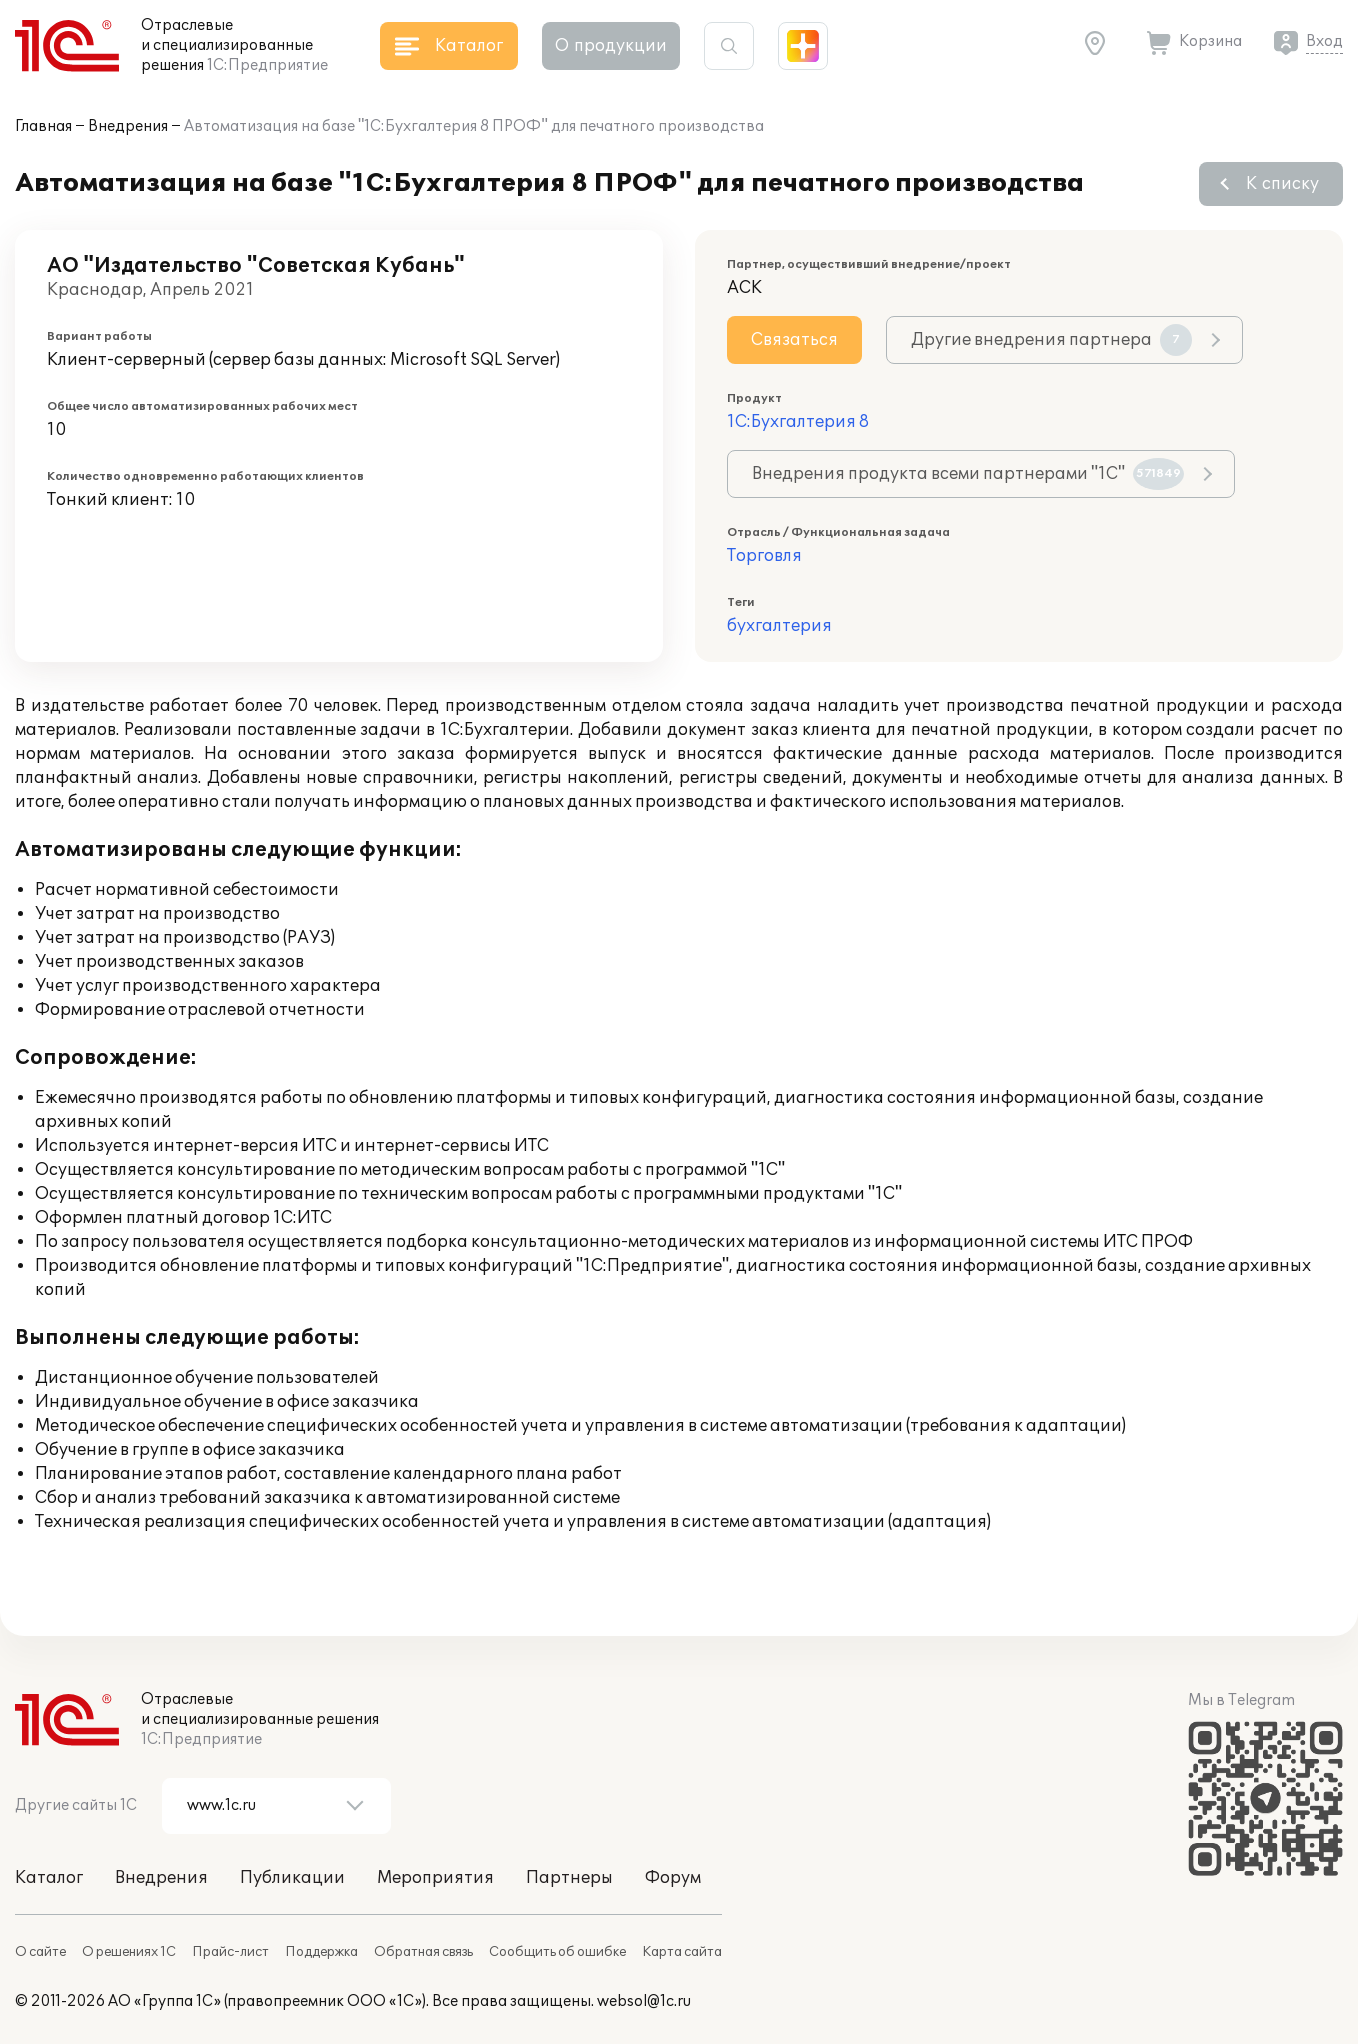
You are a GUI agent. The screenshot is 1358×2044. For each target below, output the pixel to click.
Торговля (764, 556)
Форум (673, 1878)
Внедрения (128, 126)
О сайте (40, 1952)
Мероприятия (435, 1878)
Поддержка (321, 1952)
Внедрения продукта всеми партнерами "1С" (968, 474)
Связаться (794, 340)
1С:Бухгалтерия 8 (798, 422)
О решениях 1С (129, 1952)
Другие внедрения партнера (1051, 340)
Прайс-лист (230, 1952)
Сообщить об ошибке (557, 1952)
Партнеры (569, 1878)
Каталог (49, 1878)
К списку (1282, 184)
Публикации (292, 1878)
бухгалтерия (779, 626)
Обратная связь (423, 1952)
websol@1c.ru (644, 2001)
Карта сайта (682, 1952)
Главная (43, 126)
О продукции (611, 46)
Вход (1324, 41)
